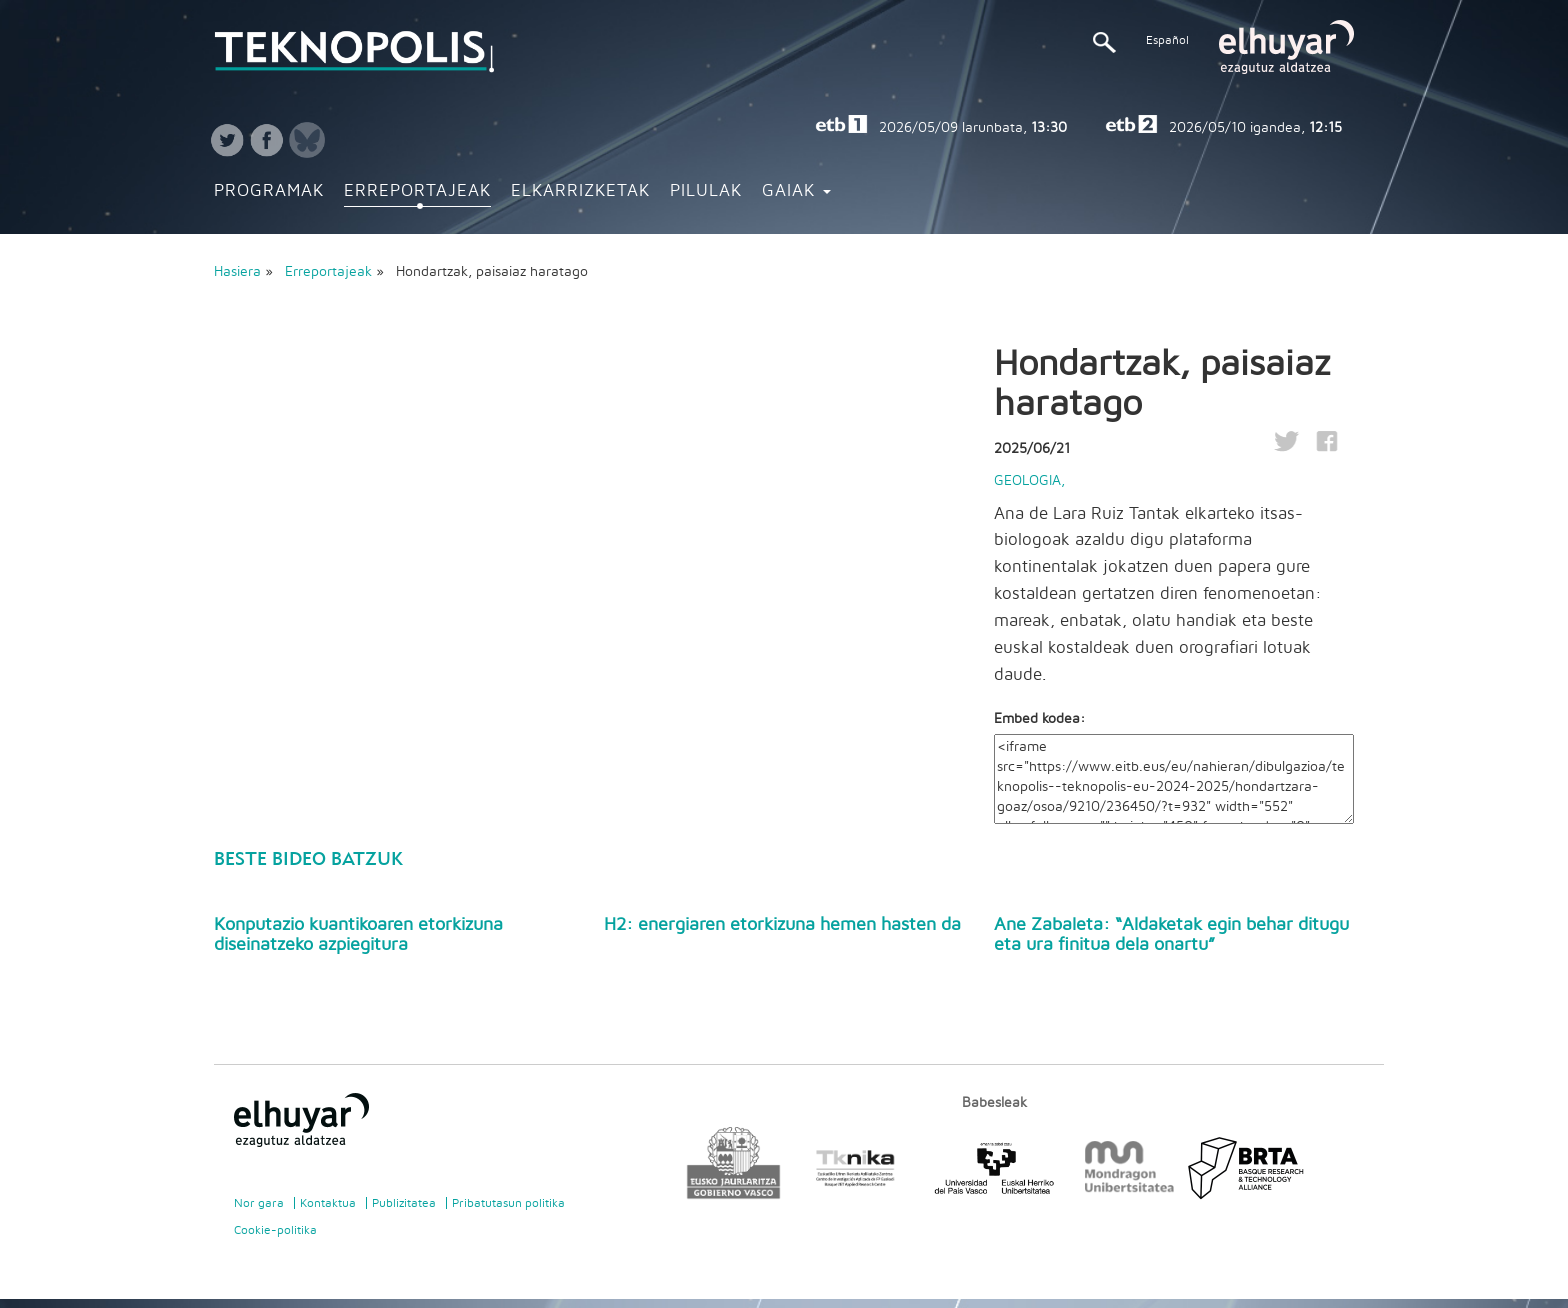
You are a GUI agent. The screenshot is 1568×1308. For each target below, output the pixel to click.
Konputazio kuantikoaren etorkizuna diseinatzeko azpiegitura (358, 935)
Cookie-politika (275, 1230)
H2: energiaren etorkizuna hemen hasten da (782, 925)
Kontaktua (328, 1203)
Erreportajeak (417, 191)
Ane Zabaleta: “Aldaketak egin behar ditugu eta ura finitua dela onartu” (1171, 935)
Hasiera (237, 272)
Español (1167, 40)
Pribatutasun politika (508, 1203)
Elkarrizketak (580, 191)
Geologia (1027, 481)
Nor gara (259, 1203)
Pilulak (706, 191)
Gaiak (796, 191)
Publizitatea (404, 1203)
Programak (269, 191)
